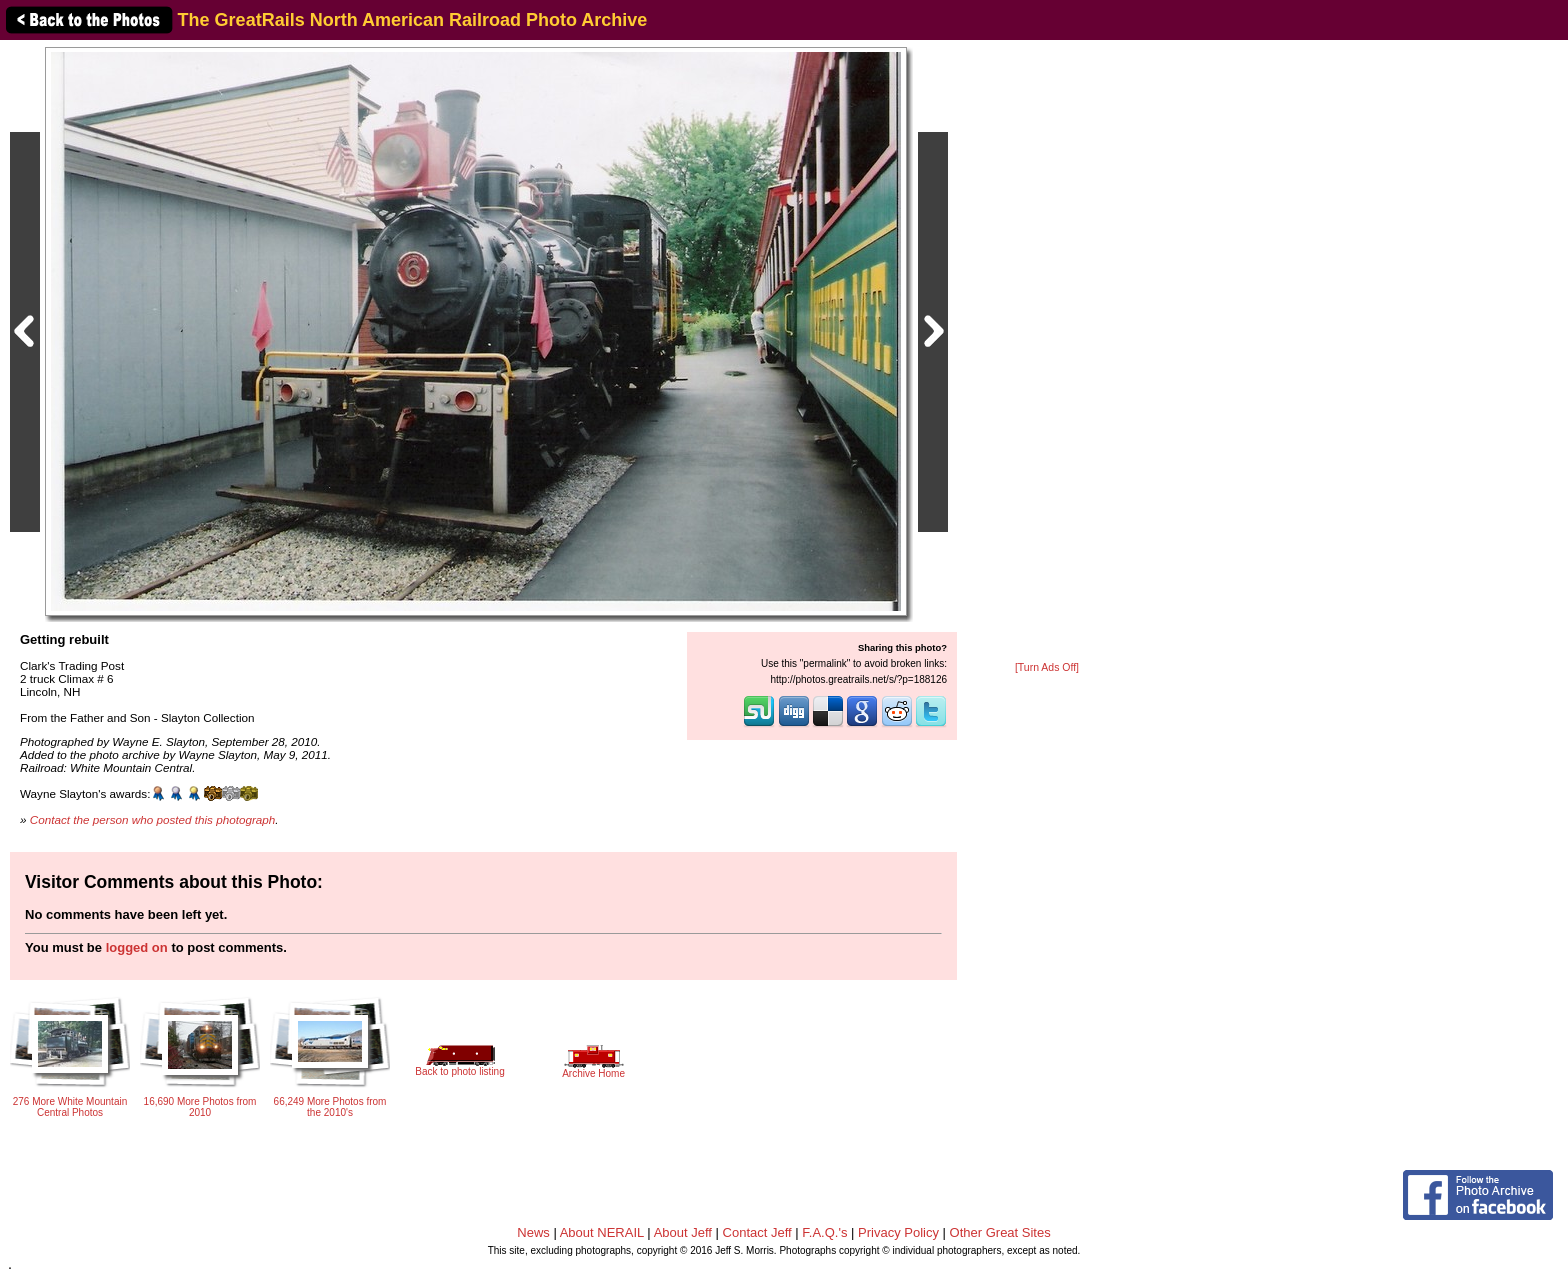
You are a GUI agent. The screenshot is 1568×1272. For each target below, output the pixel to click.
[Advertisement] (1047, 352)
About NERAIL (602, 1232)
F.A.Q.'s (824, 1232)
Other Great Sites (1000, 1232)
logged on (137, 947)
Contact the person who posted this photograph (153, 819)
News (533, 1232)
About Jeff (683, 1232)
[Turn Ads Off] (1047, 667)
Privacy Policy (898, 1232)
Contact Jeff (757, 1232)
